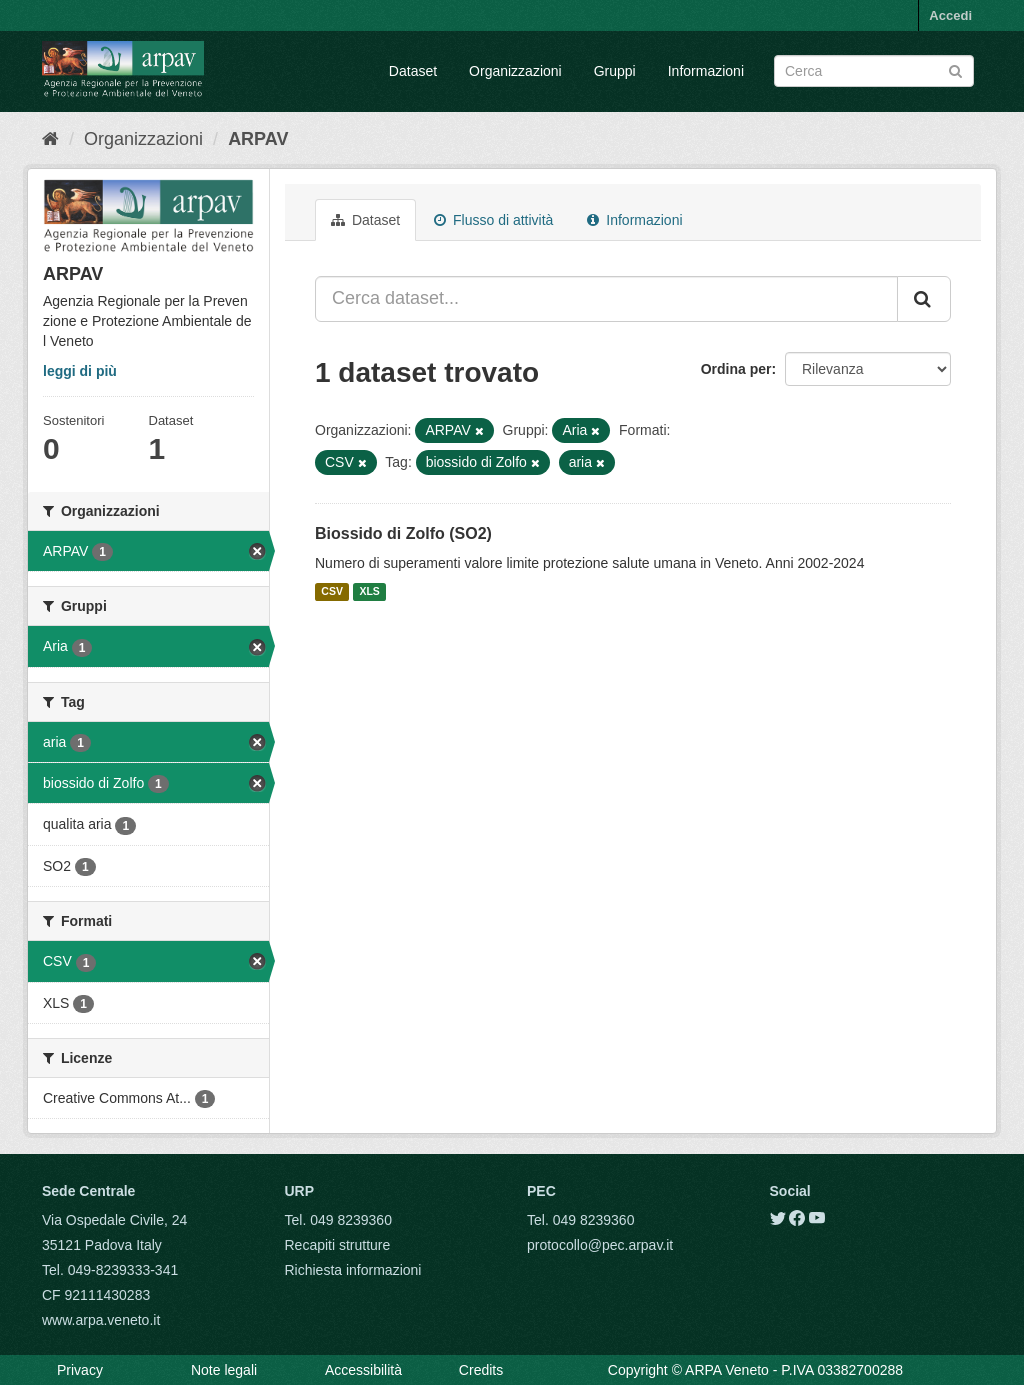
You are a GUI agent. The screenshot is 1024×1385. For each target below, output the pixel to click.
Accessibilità (363, 1370)
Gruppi (615, 71)
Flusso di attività (493, 220)
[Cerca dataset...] (606, 299)
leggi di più (80, 371)
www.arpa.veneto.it (101, 1320)
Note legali (224, 1370)
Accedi (950, 15)
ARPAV (258, 139)
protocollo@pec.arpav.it (600, 1245)
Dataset (413, 71)
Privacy (80, 1370)
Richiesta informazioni (353, 1270)
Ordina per (736, 369)
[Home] (50, 139)
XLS (369, 592)
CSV (332, 592)
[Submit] (955, 69)
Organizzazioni (515, 71)
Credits (481, 1370)
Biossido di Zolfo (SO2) (403, 533)
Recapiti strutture (338, 1245)
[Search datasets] (874, 71)
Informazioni (706, 71)
